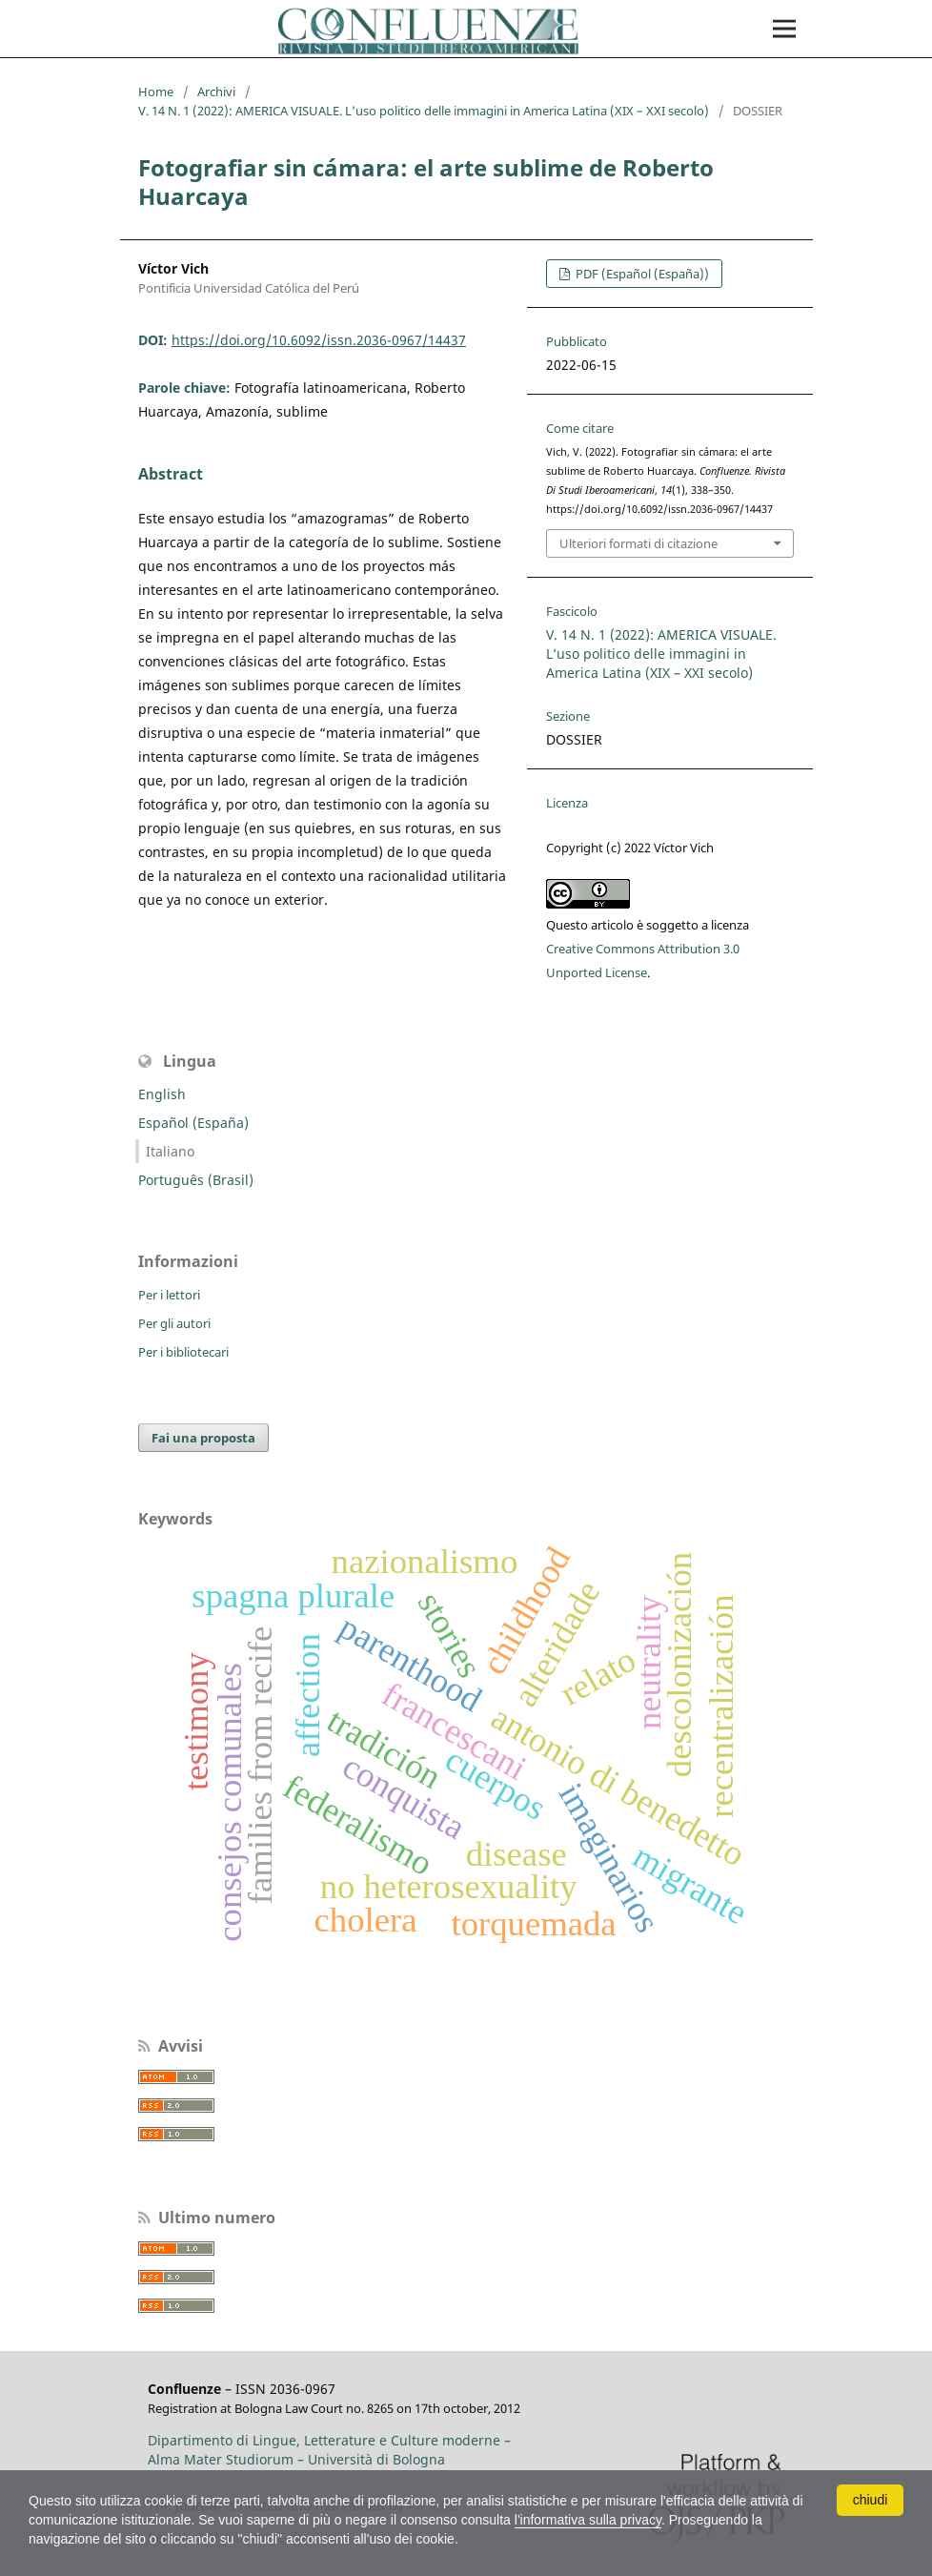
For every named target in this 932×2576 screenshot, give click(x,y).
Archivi (216, 91)
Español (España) (193, 1123)
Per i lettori (169, 1294)
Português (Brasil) (195, 1180)
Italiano (170, 1151)
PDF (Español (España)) (641, 273)
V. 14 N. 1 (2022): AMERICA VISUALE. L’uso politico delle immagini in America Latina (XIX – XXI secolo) (423, 110)
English (162, 1094)
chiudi (870, 2499)
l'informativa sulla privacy (588, 2519)
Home (155, 91)
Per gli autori (174, 1323)
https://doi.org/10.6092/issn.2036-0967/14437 (319, 340)
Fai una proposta (203, 1437)
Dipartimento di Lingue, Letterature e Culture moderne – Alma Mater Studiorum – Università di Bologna (329, 2449)
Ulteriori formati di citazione (638, 543)
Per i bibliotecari (183, 1351)
